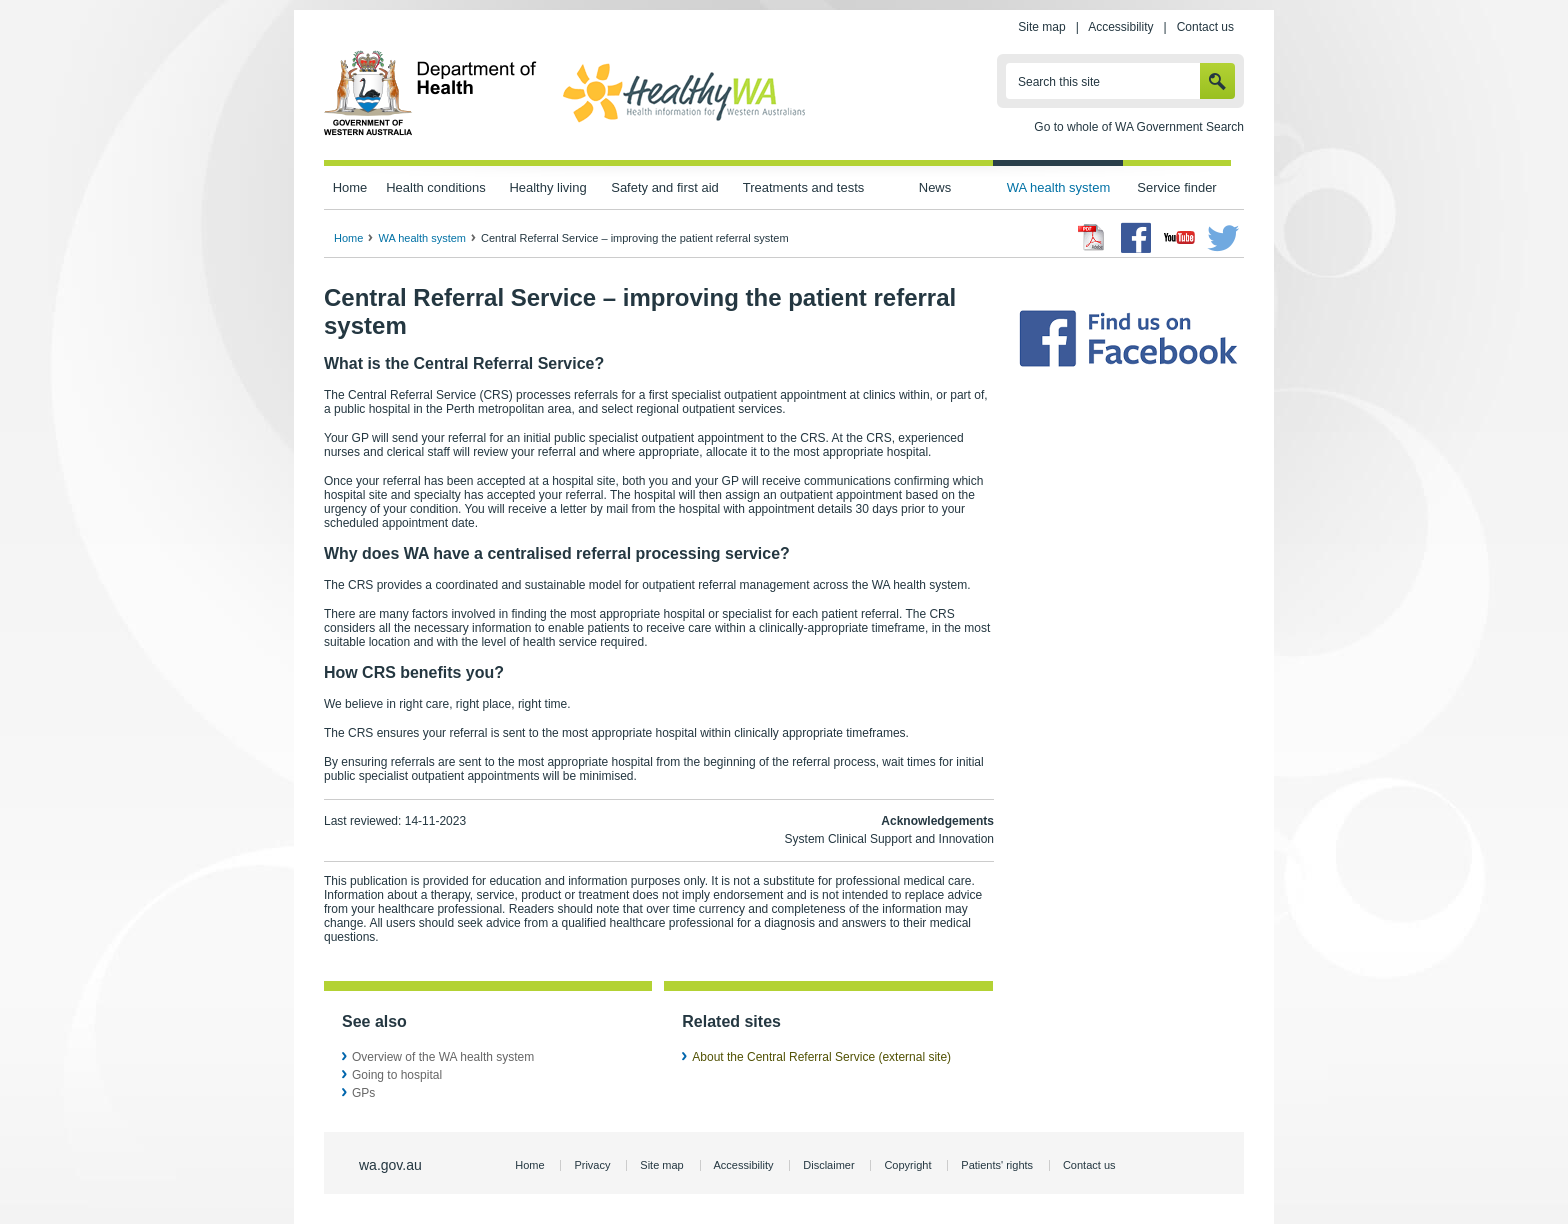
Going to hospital (397, 1075)
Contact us (1205, 27)
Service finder (1176, 187)
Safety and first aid (665, 187)
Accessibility (1120, 27)
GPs (363, 1093)
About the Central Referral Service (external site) (821, 1057)
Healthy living (547, 187)
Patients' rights (997, 1165)
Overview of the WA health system (443, 1057)
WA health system (1058, 187)
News (935, 187)
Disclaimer (828, 1165)
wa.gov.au (390, 1165)
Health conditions (436, 187)
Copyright (907, 1165)
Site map (1041, 27)
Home (350, 187)
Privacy (592, 1165)
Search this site (1059, 82)
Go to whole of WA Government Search (1139, 127)
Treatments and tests (803, 187)
